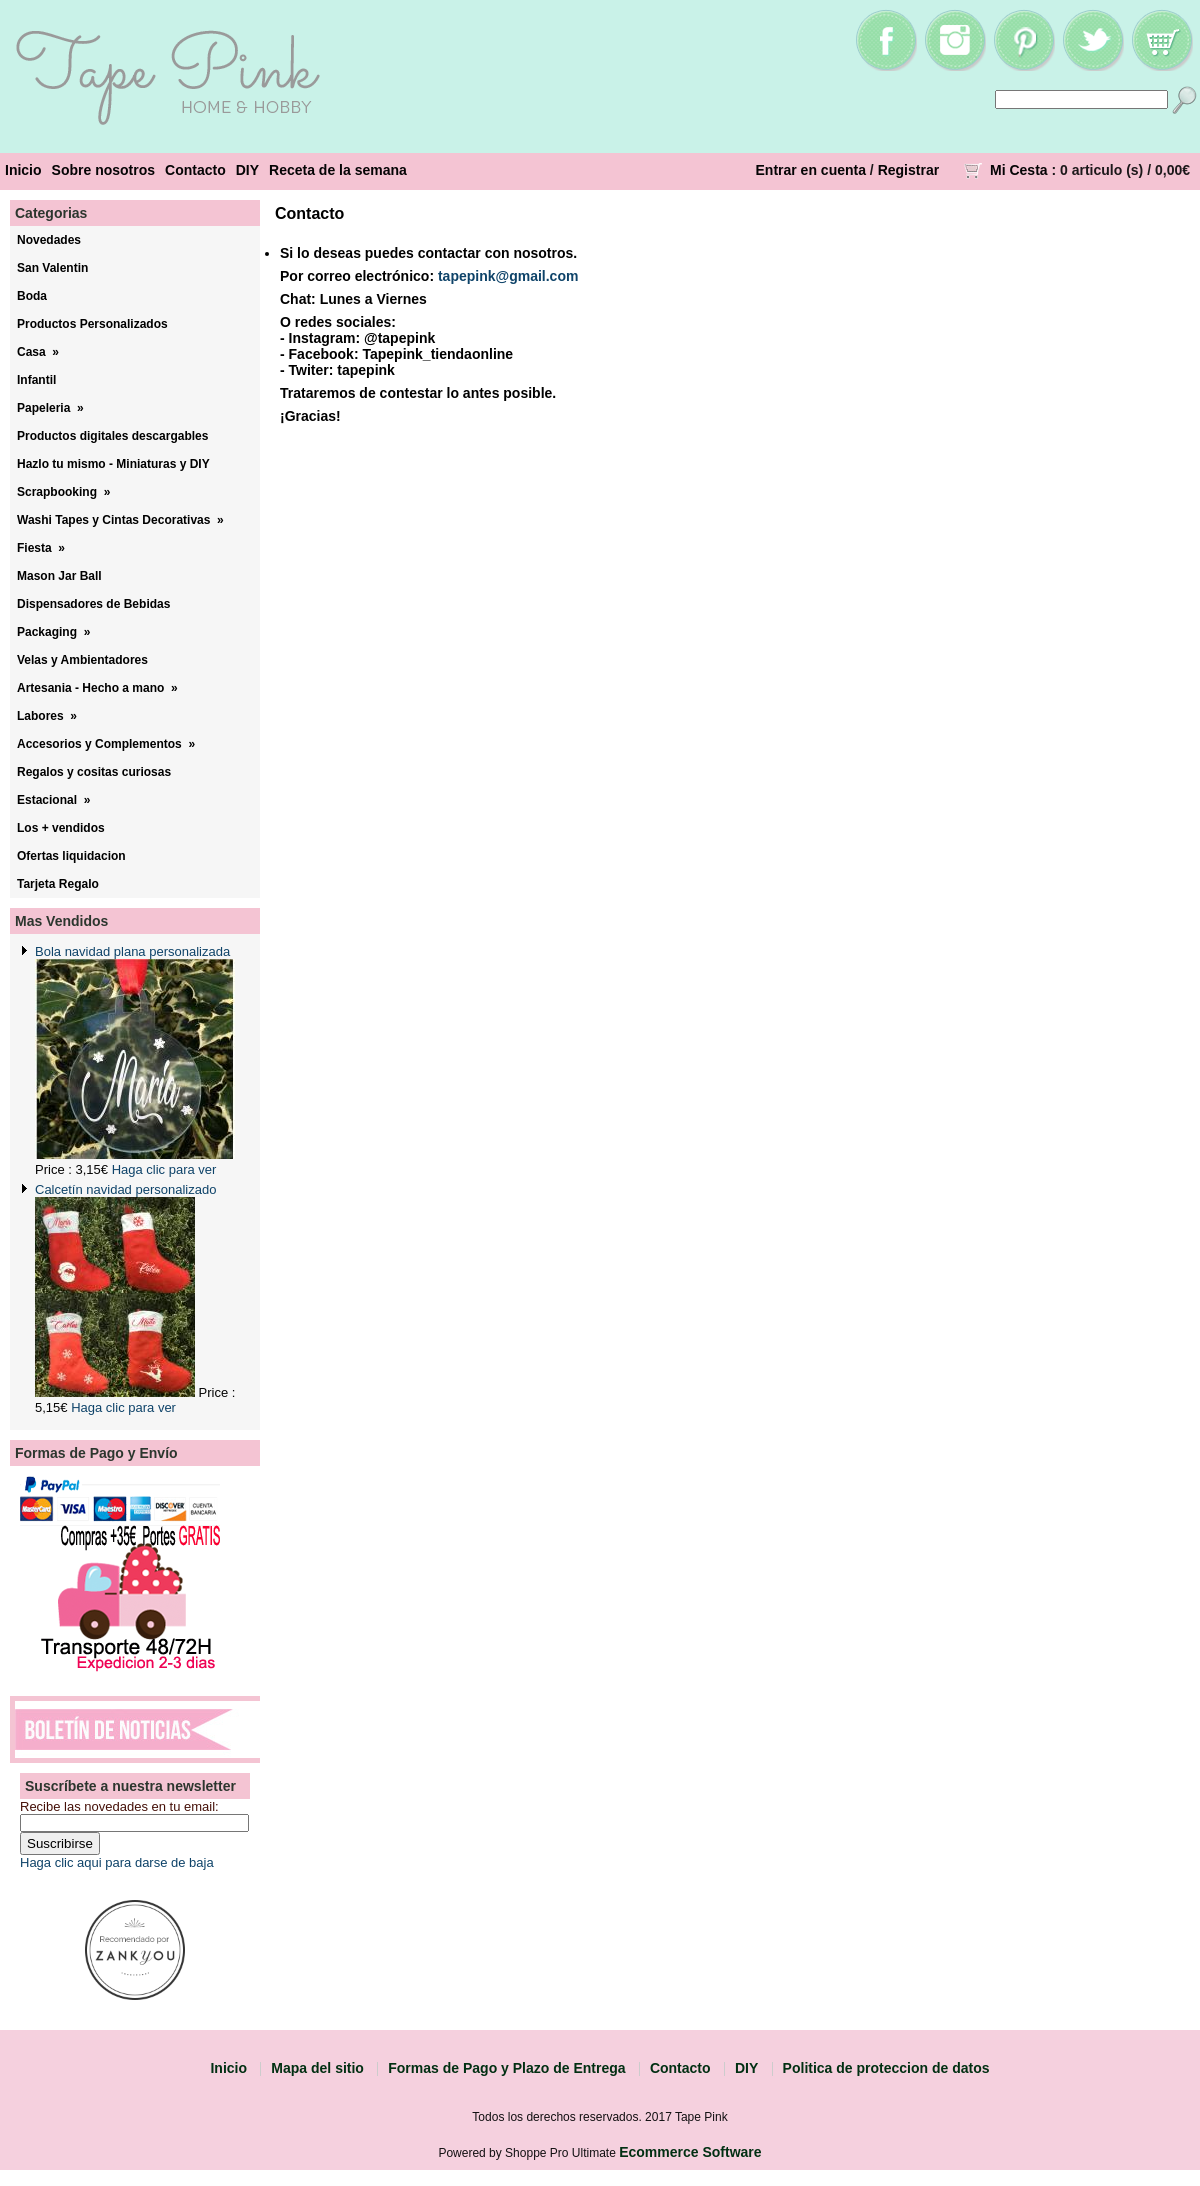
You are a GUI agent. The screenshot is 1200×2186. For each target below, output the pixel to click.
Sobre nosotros (103, 170)
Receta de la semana (338, 170)
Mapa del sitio (317, 2068)
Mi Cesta (1019, 170)
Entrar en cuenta (811, 170)
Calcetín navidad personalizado (125, 1189)
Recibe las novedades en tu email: (119, 1806)
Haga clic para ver (164, 1169)
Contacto (195, 170)
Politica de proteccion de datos (886, 2068)
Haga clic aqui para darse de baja (117, 1862)
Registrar (908, 170)
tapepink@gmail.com (508, 276)
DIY (247, 170)
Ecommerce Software (690, 2152)
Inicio (23, 170)
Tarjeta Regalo (58, 884)
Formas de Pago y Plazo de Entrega (506, 2068)
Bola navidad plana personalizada (132, 951)
